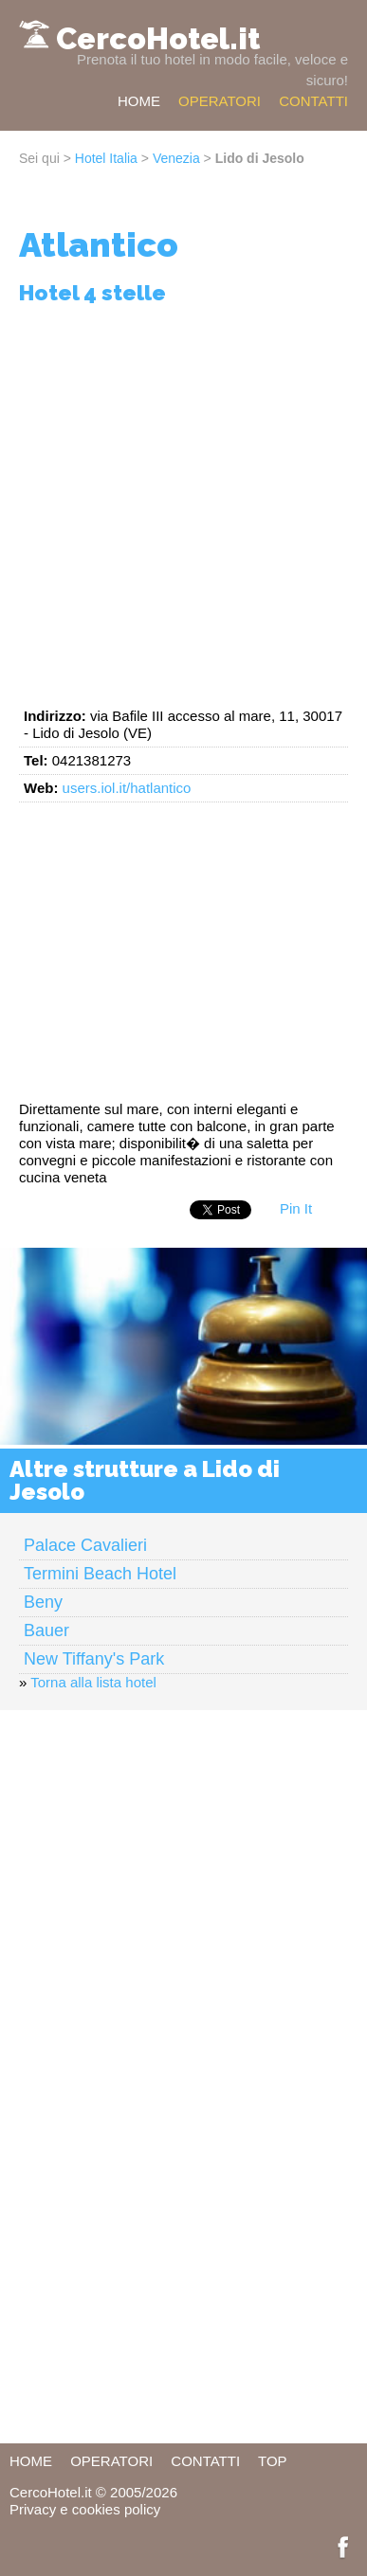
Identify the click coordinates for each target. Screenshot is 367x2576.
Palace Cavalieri (85, 1545)
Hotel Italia (106, 158)
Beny (43, 1602)
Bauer (46, 1630)
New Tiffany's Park (94, 1658)
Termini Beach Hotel (100, 1573)
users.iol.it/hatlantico (127, 788)
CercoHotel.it (158, 38)
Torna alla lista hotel (93, 1682)
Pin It (296, 1208)
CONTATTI (313, 101)
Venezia (176, 158)
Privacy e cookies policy (84, 2509)
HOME (139, 101)
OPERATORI (219, 101)
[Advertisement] (183, 502)
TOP (272, 2461)
